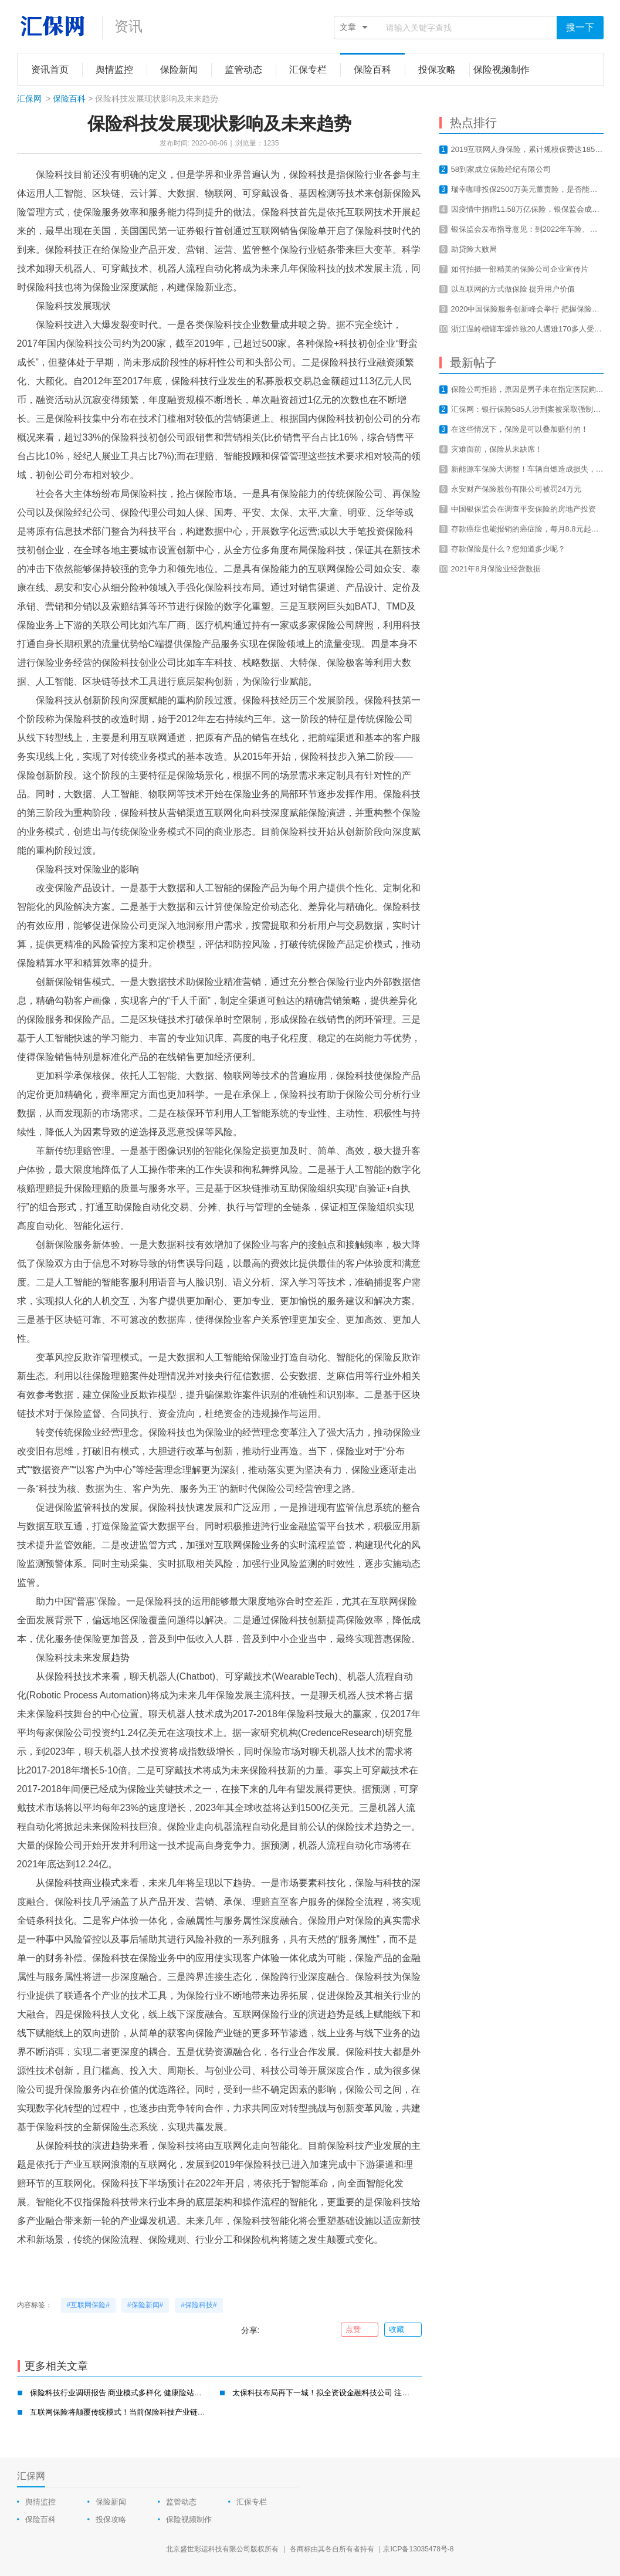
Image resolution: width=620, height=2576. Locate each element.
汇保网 (29, 98)
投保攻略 (111, 2519)
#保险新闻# (145, 2305)
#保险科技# (198, 2305)
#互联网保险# (88, 2305)
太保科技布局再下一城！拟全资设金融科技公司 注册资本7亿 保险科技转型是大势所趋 (377, 2392)
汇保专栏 (251, 2501)
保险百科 (69, 98)
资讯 (128, 26)
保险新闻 (111, 2501)
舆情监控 (40, 2501)
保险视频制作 (189, 2519)
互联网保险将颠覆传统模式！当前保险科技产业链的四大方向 (133, 2412)
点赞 (359, 2329)
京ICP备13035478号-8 (418, 2549)
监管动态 (181, 2501)
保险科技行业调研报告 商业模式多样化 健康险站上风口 (123, 2392)
